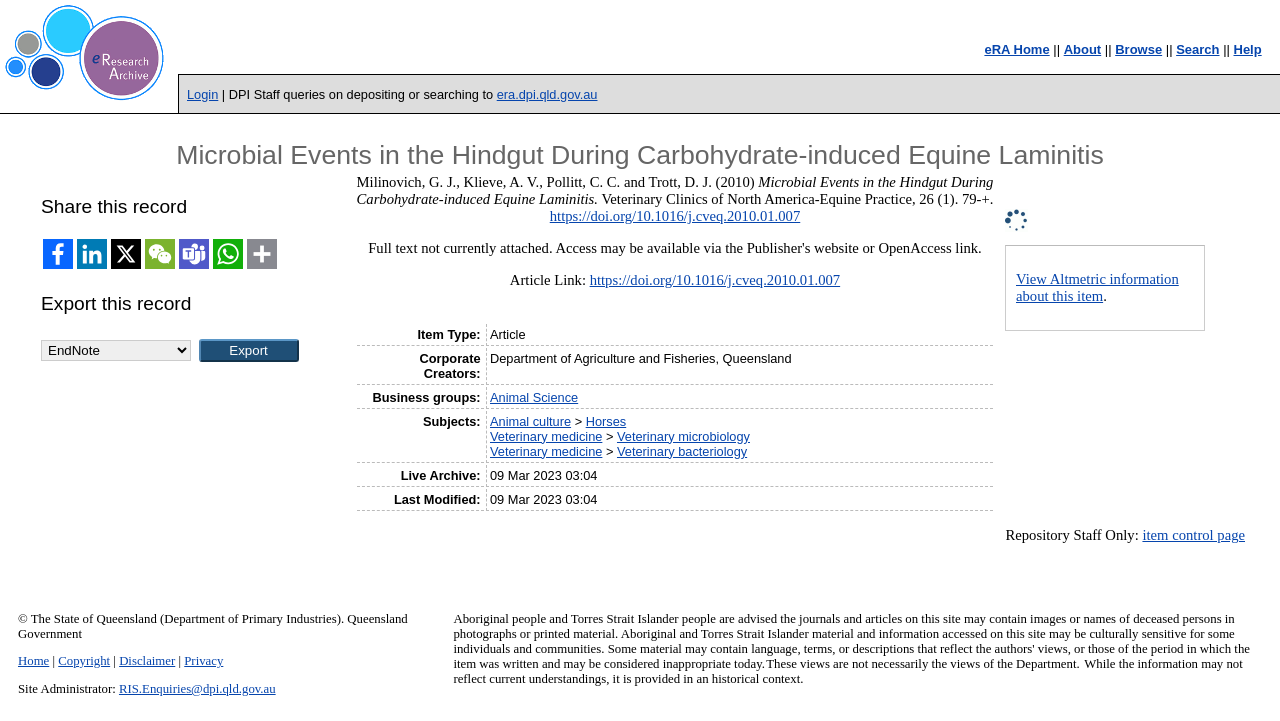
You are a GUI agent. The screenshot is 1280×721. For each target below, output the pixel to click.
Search (1197, 49)
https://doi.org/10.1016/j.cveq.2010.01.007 (675, 216)
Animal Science (534, 397)
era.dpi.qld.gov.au (547, 94)
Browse (1138, 49)
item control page (1193, 535)
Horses (606, 421)
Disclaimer (147, 661)
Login (202, 94)
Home (33, 661)
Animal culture (530, 421)
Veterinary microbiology (683, 436)
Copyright (84, 661)
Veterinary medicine (546, 436)
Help (1248, 49)
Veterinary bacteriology (682, 451)
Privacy (203, 661)
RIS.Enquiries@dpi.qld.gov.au (197, 689)
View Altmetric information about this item (1097, 287)
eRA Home (1016, 49)
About (1083, 49)
